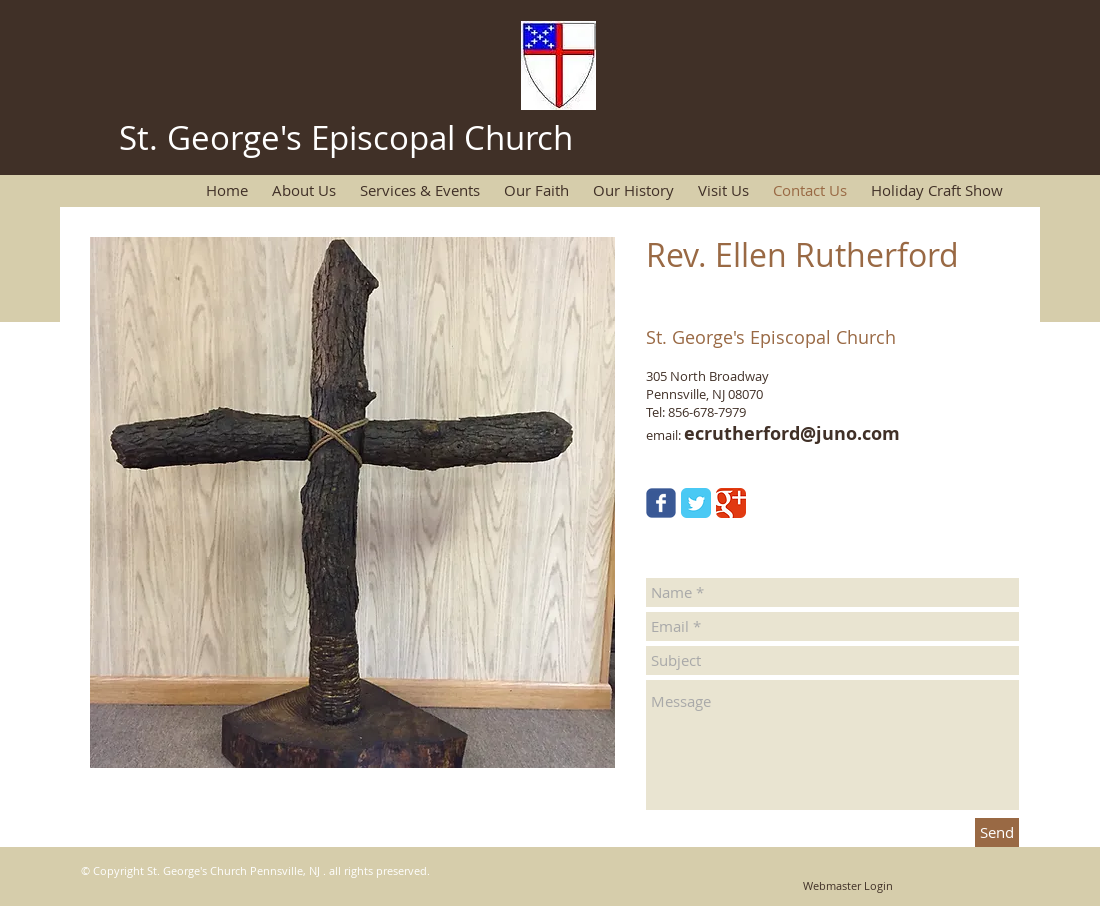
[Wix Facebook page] (661, 503)
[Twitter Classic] (696, 503)
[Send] (997, 832)
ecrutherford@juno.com (792, 433)
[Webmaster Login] (847, 887)
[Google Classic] (731, 503)
